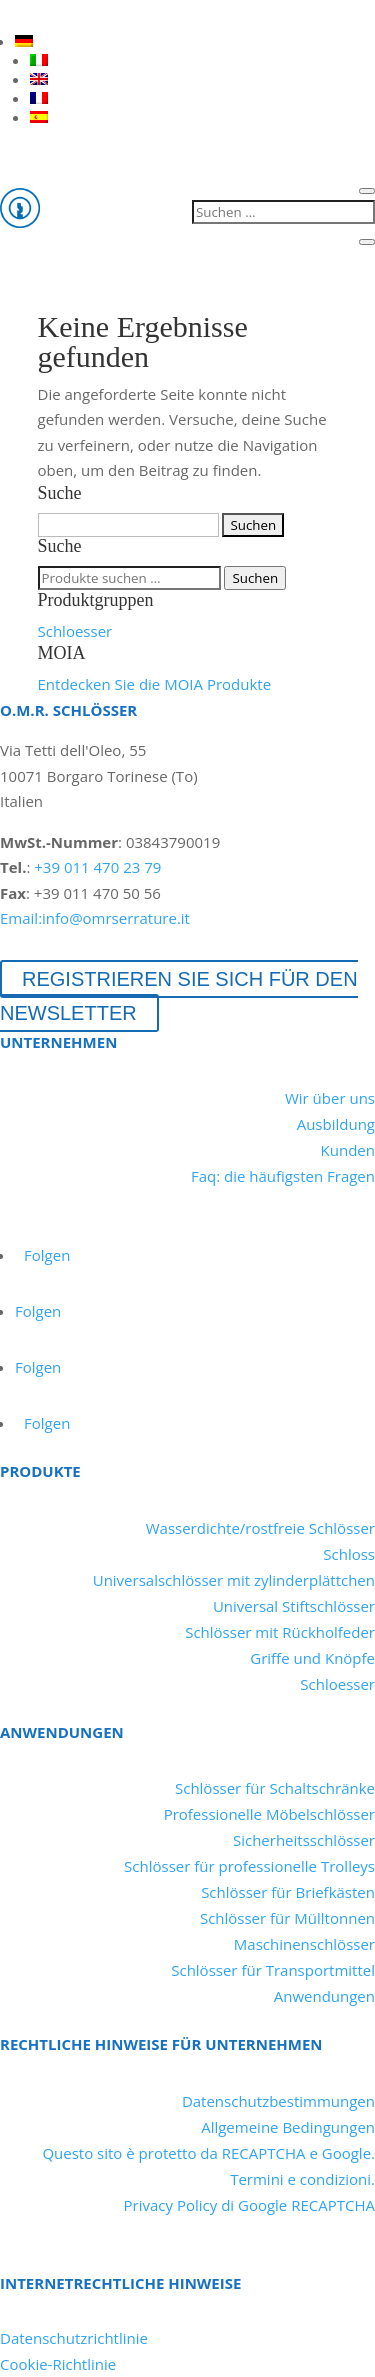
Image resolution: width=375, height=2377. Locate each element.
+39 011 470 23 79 (97, 867)
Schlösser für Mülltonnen (287, 1918)
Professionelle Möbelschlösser (269, 1814)
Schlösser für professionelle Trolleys (249, 1866)
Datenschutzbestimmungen (278, 2101)
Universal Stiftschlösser (294, 1606)
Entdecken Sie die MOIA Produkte (155, 684)
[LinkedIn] (14, 14)
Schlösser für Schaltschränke (275, 1788)
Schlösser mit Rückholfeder (280, 1632)
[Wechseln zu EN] (39, 79)
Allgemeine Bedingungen (288, 2127)
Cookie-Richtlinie (58, 2364)
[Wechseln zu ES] (39, 117)
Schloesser (75, 631)
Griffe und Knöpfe (312, 1658)
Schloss (349, 1554)
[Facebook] (86, 14)
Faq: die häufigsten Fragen (283, 1176)
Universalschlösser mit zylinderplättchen (234, 1580)
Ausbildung (336, 1124)
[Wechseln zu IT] (39, 60)
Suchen (255, 578)
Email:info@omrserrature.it (95, 918)
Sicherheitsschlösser (304, 1840)
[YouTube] (50, 14)
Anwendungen (324, 1996)
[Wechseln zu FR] (39, 98)
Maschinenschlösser (304, 1944)
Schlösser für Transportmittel (273, 1970)
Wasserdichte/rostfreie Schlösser (260, 1528)
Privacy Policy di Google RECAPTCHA (249, 2205)
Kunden (348, 1150)
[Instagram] (122, 14)
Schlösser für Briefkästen (288, 1892)
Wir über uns (330, 1098)
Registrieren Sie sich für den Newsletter (179, 996)
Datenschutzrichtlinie (74, 2338)
